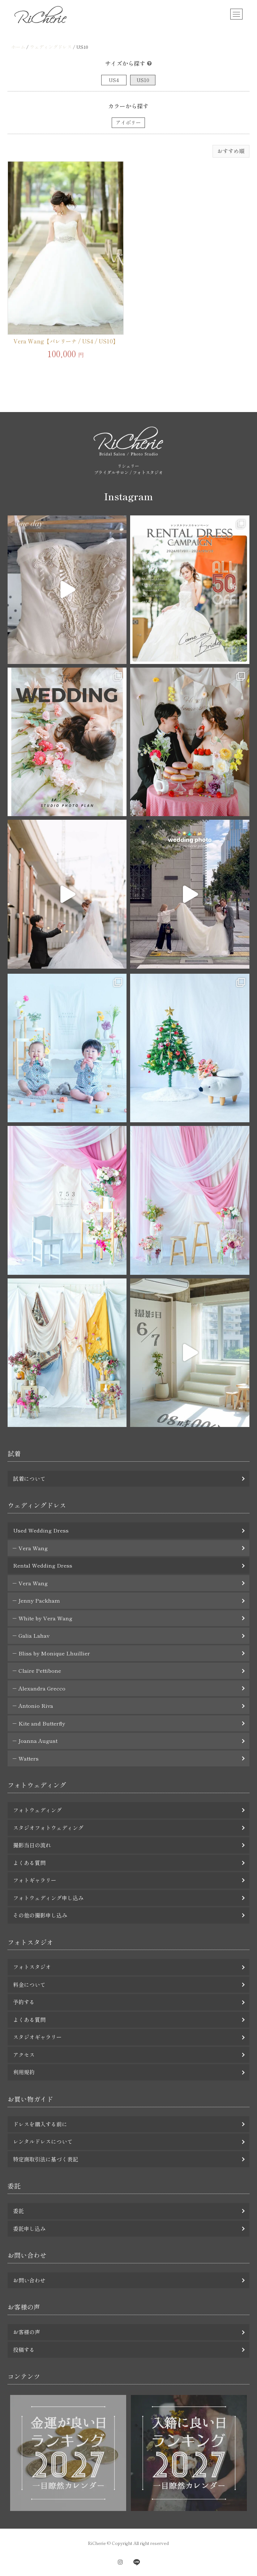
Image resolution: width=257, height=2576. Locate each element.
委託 (18, 2211)
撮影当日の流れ (32, 1845)
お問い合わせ (29, 2280)
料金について (29, 1984)
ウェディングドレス (51, 46)
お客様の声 (26, 2332)
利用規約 (24, 2072)
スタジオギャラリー (37, 2037)
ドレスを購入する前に (40, 2124)
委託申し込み (29, 2228)
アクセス (24, 2054)
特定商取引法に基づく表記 (45, 2159)
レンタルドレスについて (43, 2141)
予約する (24, 2002)
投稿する (24, 2349)
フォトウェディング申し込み (48, 1898)
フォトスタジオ (32, 1967)
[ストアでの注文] (231, 151)
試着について (29, 1478)
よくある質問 (29, 1862)
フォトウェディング (37, 1810)
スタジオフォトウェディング (48, 1827)
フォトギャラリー (34, 1880)
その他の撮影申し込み (40, 1915)
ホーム (18, 46)
